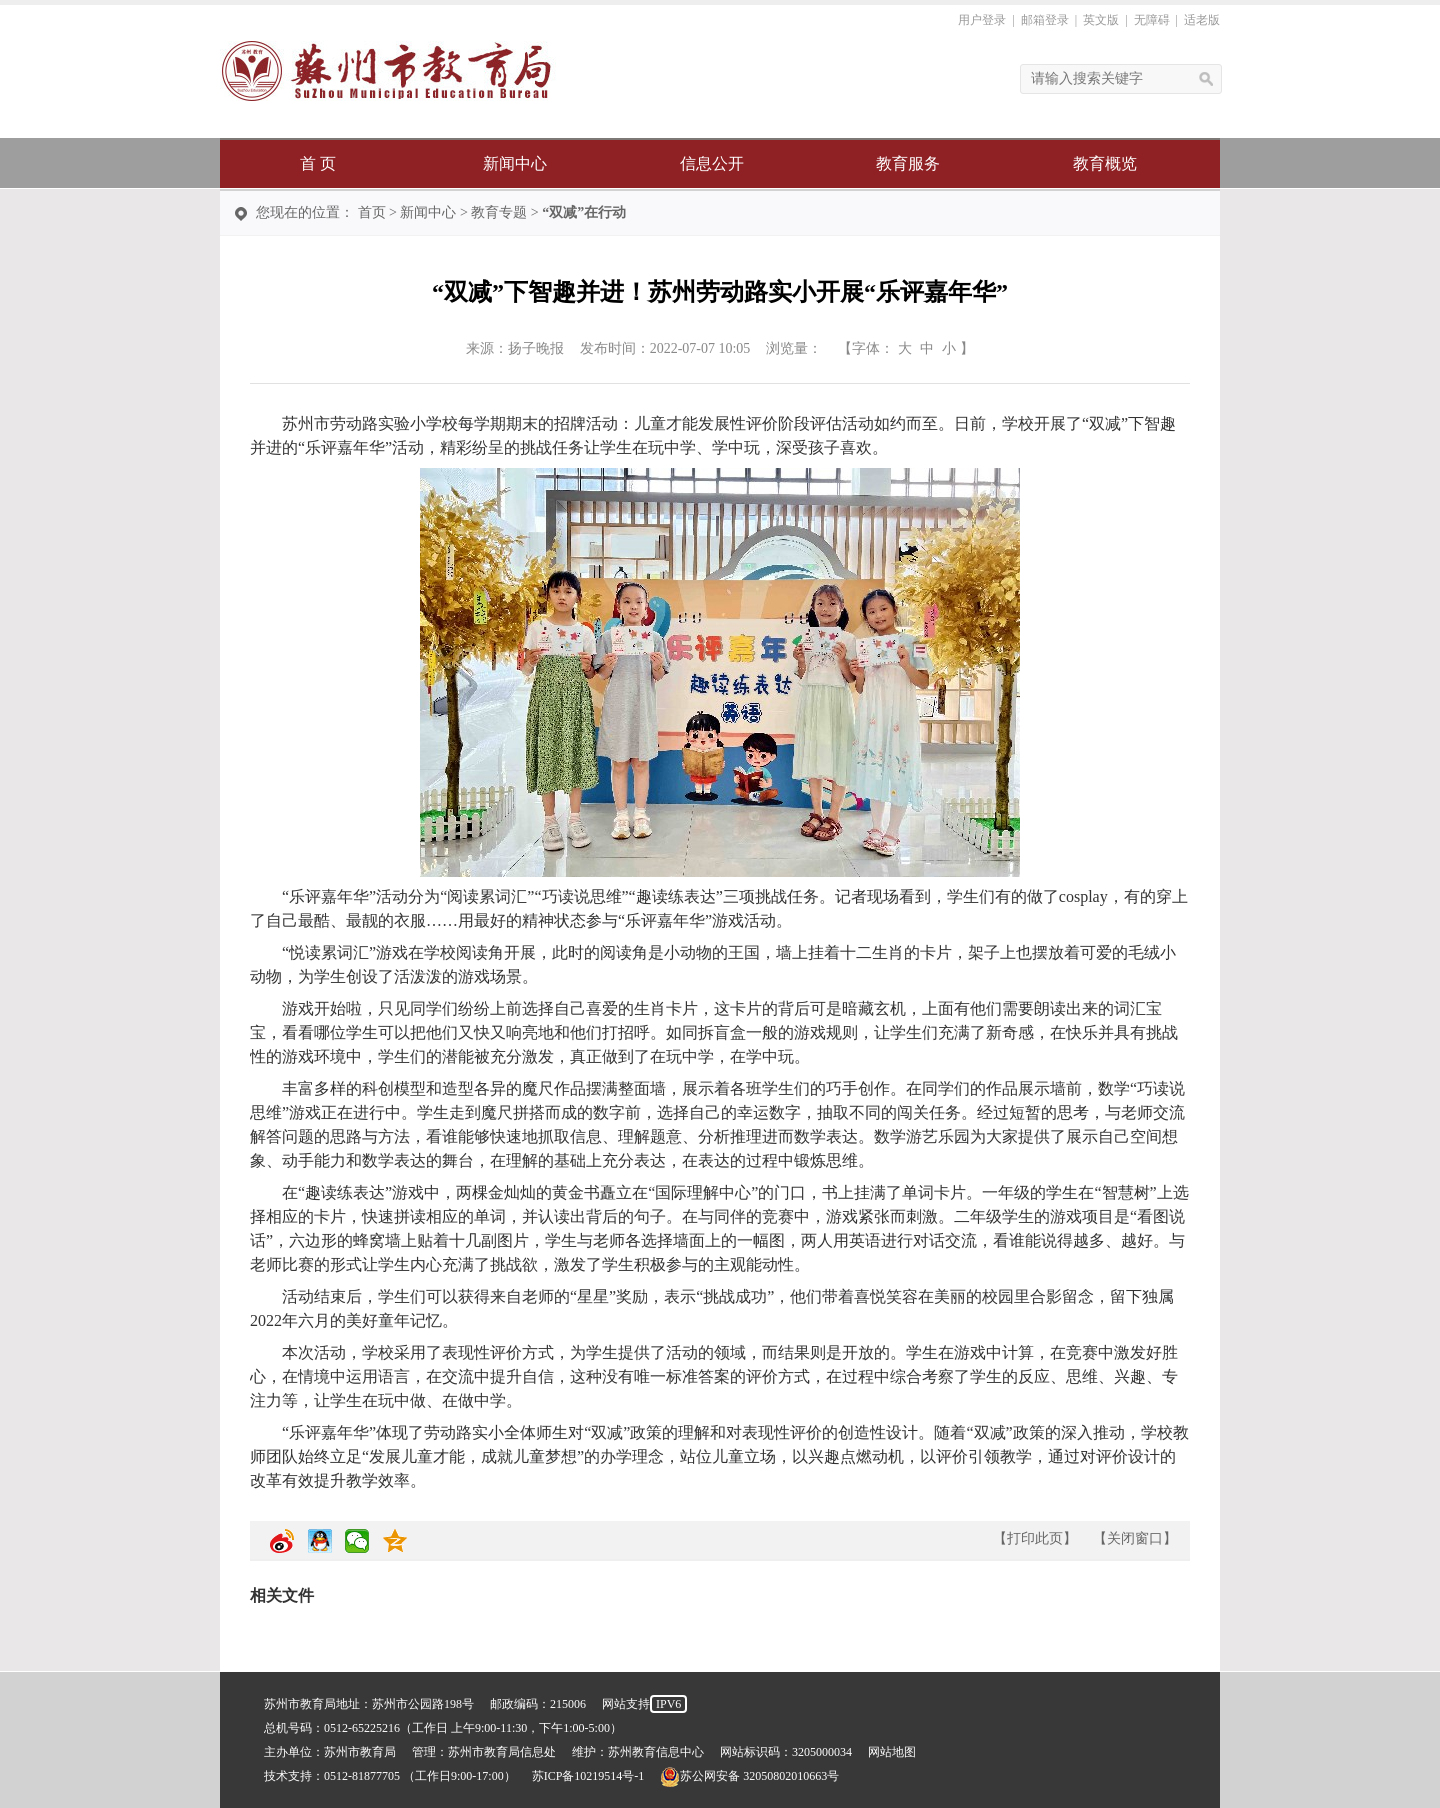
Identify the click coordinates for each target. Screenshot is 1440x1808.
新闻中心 (515, 163)
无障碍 (1152, 20)
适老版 (1202, 20)
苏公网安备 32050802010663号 (749, 1776)
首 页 (318, 163)
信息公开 (712, 163)
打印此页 (1035, 1538)
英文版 (1101, 20)
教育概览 (1105, 163)
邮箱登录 (1045, 20)
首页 (372, 212)
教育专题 (499, 212)
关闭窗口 (1135, 1538)
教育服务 (908, 163)
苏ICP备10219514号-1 (588, 1776)
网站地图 (892, 1752)
